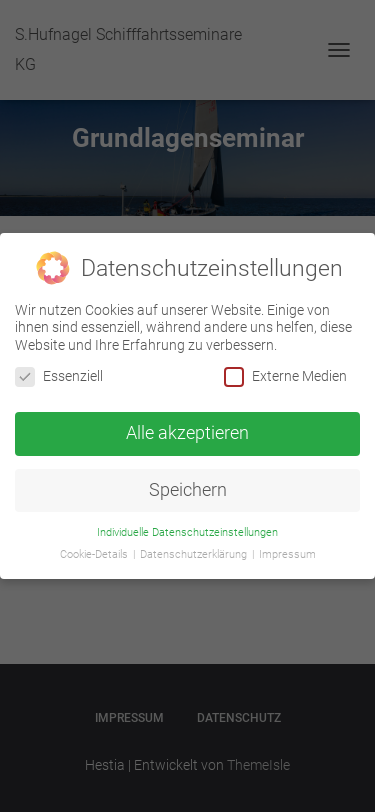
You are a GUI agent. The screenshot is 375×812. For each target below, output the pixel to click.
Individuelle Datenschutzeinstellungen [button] (187, 531)
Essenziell (59, 376)
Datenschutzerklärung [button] (195, 554)
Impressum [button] (287, 554)
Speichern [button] (188, 490)
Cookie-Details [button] (95, 554)
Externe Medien (285, 376)
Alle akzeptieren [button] (187, 433)
